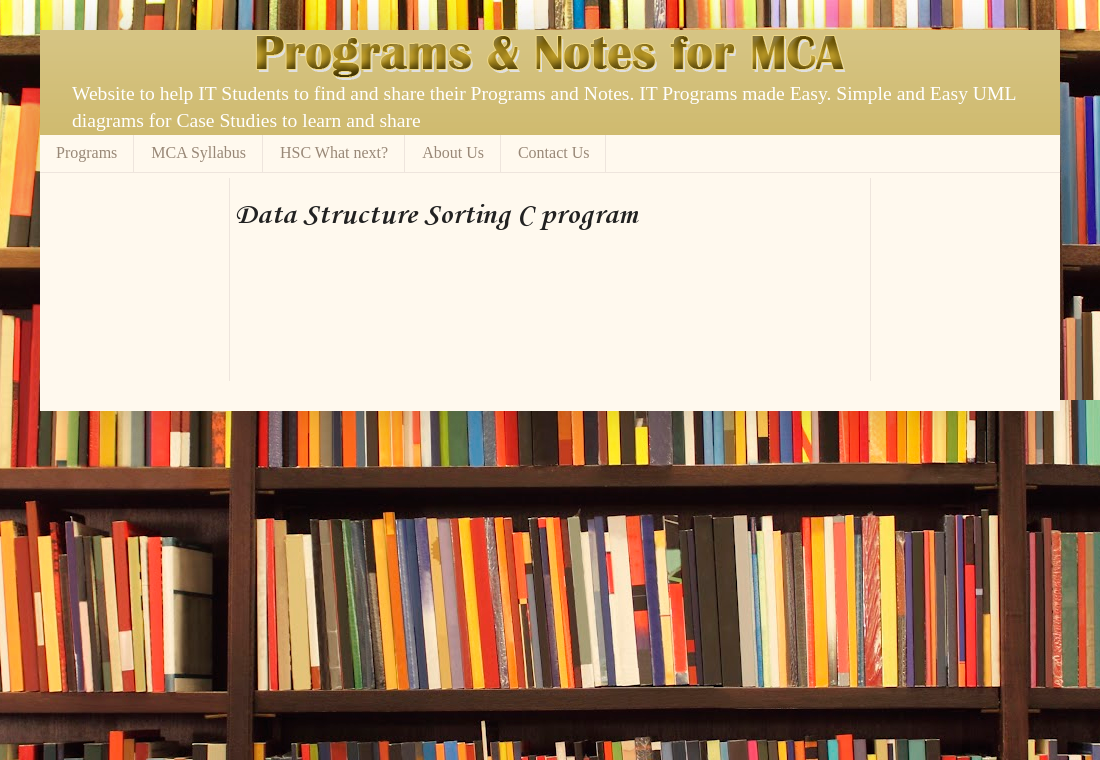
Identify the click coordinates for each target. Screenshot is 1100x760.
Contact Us (554, 152)
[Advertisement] (305, 313)
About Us (453, 152)
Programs (86, 152)
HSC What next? (334, 152)
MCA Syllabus (198, 152)
